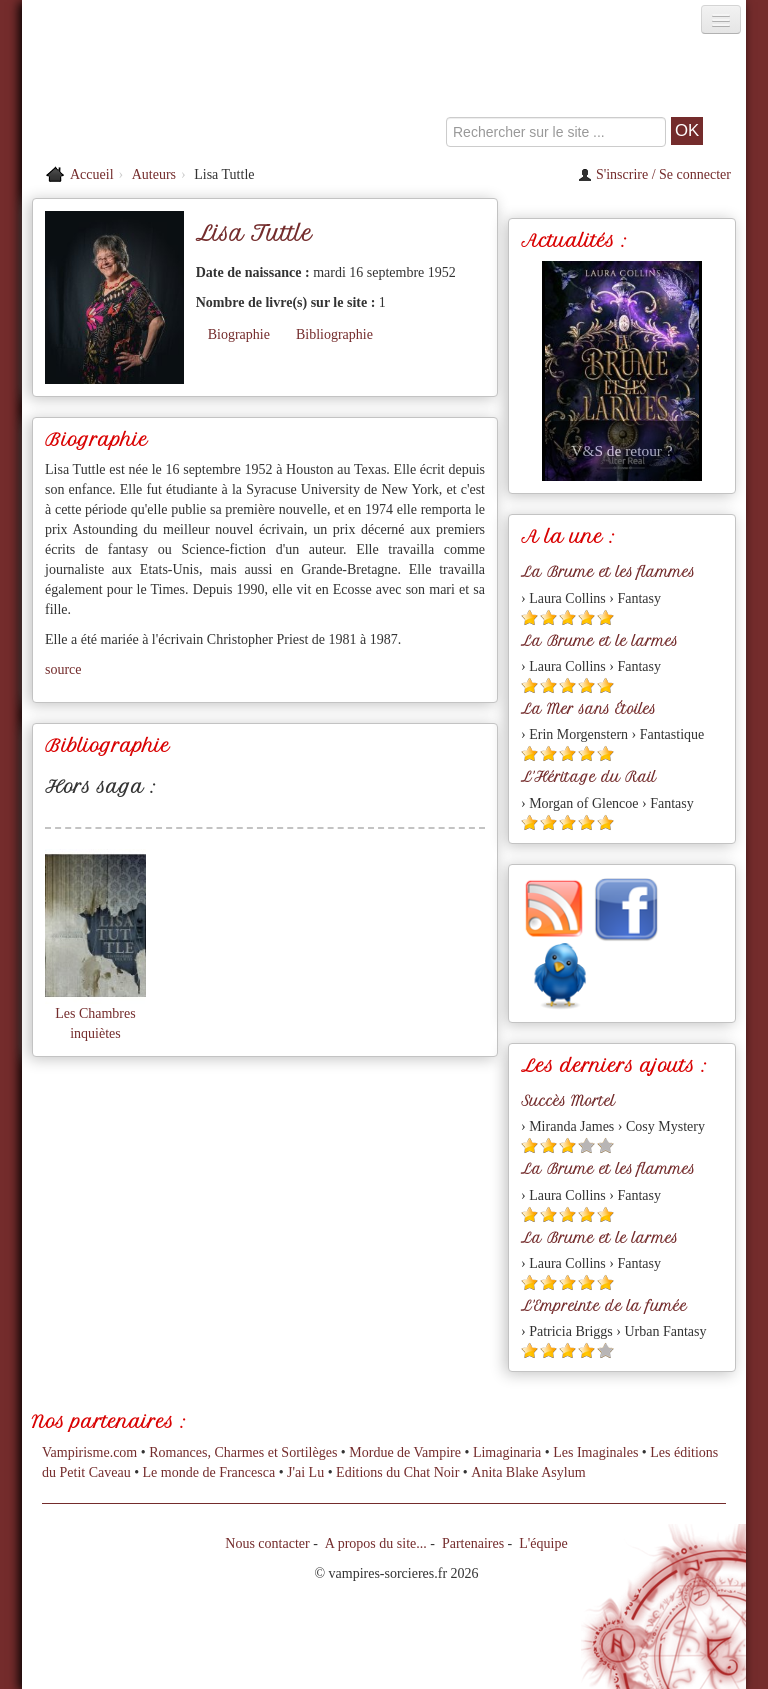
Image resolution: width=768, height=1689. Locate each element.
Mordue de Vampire (405, 1452)
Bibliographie (334, 334)
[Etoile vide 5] (605, 1145)
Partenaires (473, 1543)
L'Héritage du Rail (588, 777)
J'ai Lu (305, 1472)
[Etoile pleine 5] (605, 617)
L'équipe (543, 1543)
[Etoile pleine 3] (567, 617)
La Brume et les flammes (608, 572)
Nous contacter (267, 1543)
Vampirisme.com (89, 1452)
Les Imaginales (595, 1452)
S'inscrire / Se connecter (654, 174)
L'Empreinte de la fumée (604, 1306)
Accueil (92, 174)
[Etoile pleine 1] (529, 617)
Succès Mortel (568, 1101)
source (63, 669)
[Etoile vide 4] (586, 1145)
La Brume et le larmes (599, 641)
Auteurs (154, 174)
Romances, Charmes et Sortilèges (243, 1452)
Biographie (239, 334)
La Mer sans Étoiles (588, 709)
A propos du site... (376, 1543)
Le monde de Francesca (209, 1472)
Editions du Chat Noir (397, 1472)
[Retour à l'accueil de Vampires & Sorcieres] (136, 94)
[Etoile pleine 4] (586, 617)
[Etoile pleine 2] (548, 617)
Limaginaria (507, 1452)
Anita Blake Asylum (528, 1472)
